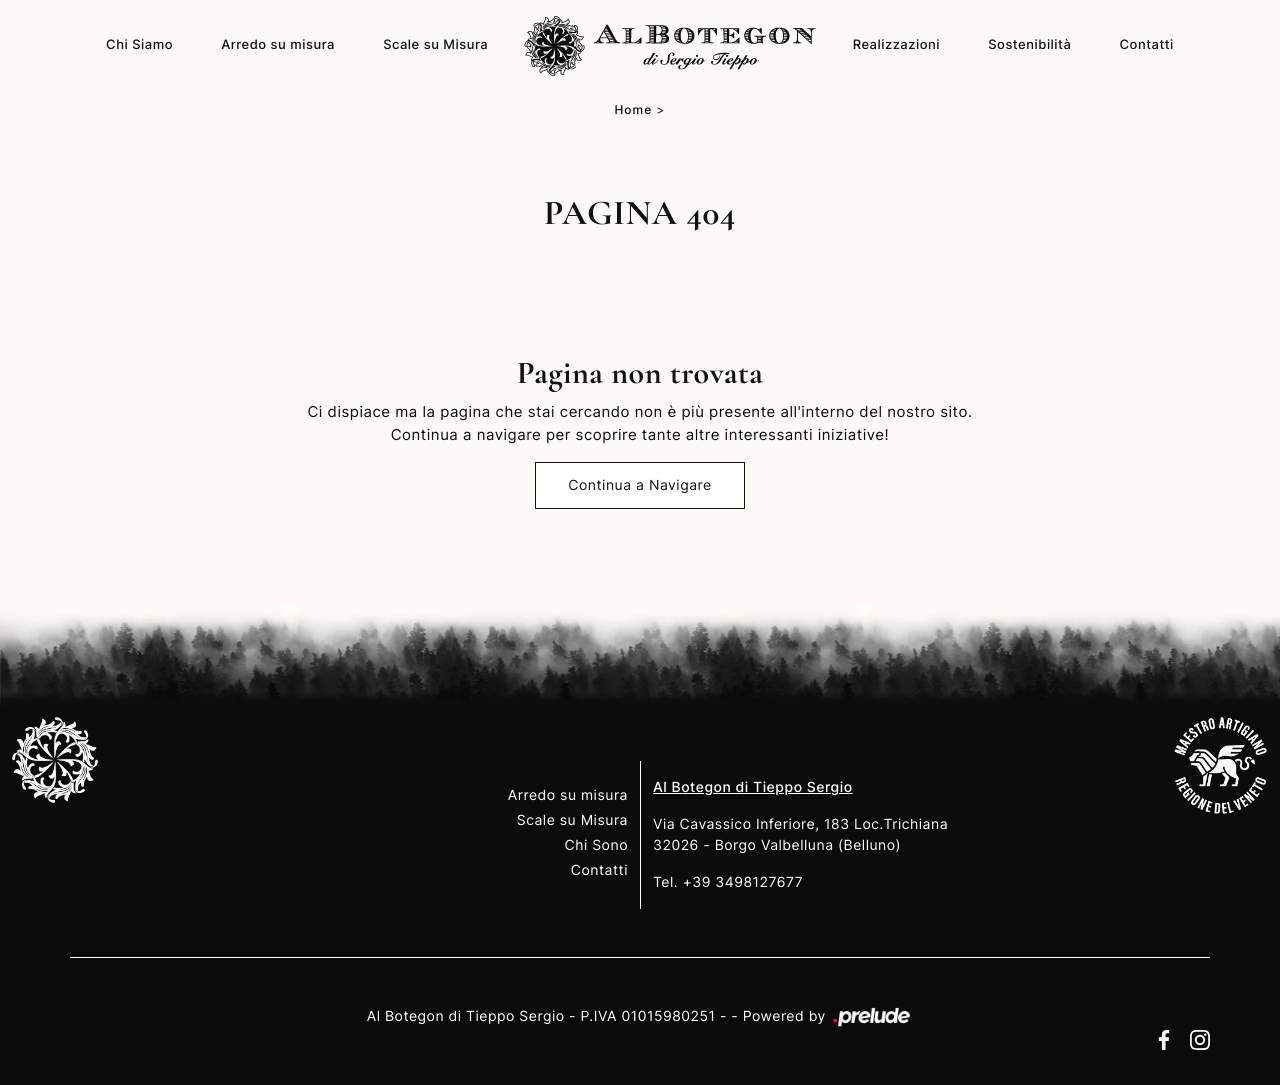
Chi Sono (596, 845)
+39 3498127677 (743, 882)
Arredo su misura (278, 45)
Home (633, 109)
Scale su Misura (435, 45)
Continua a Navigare (639, 485)
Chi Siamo (139, 45)
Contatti (1147, 45)
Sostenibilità (1029, 45)
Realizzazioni (896, 45)
